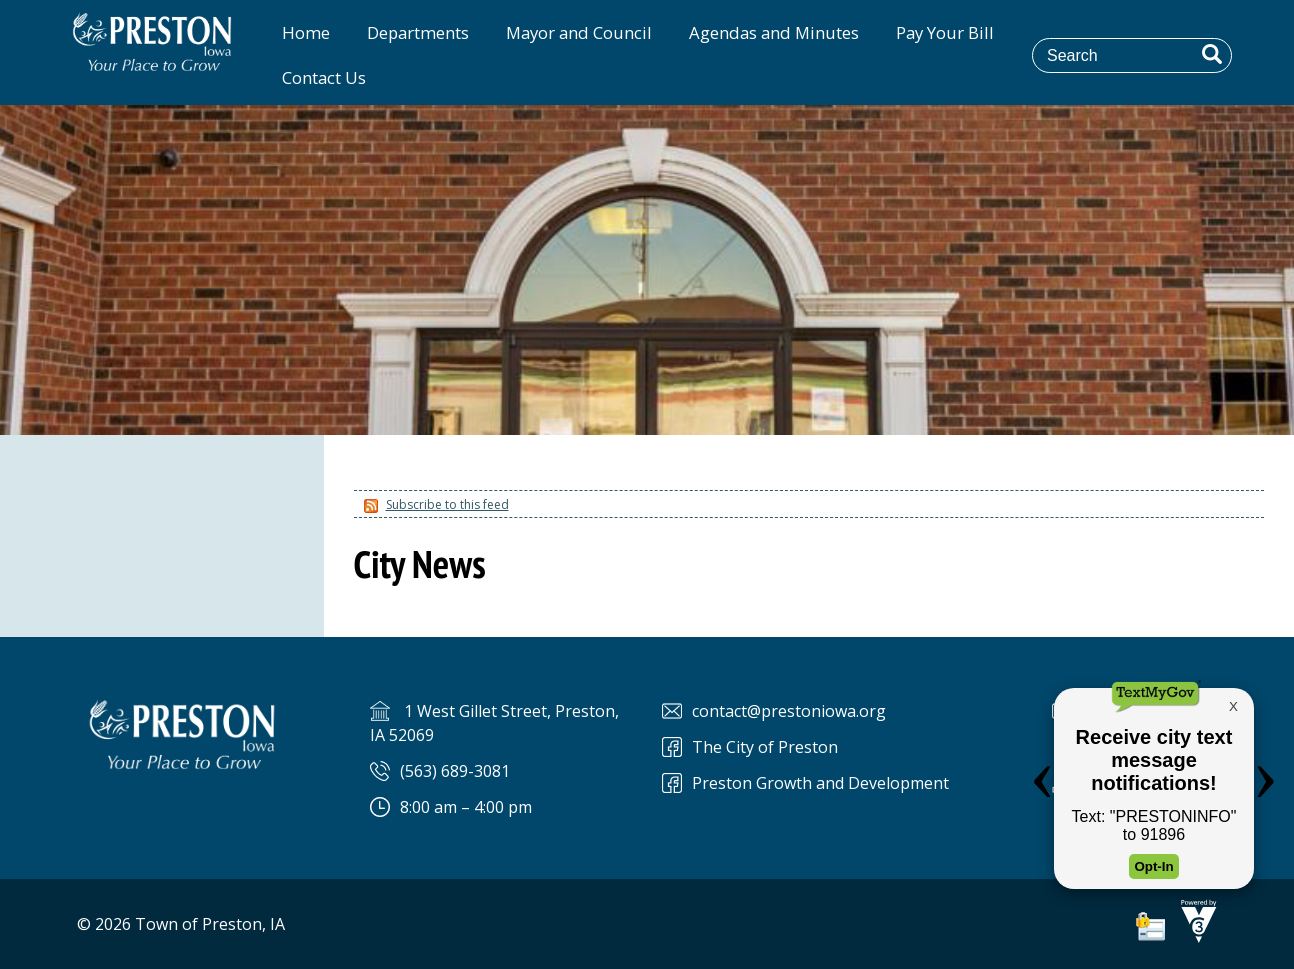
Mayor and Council (579, 32)
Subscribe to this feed (447, 504)
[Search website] (1146, 55)
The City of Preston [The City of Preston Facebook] (765, 747)
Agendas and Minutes (774, 32)
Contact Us (324, 77)
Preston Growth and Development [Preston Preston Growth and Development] (820, 783)
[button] (1212, 54)
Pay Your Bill (945, 32)
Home (306, 32)
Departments (418, 32)
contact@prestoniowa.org (789, 711)
